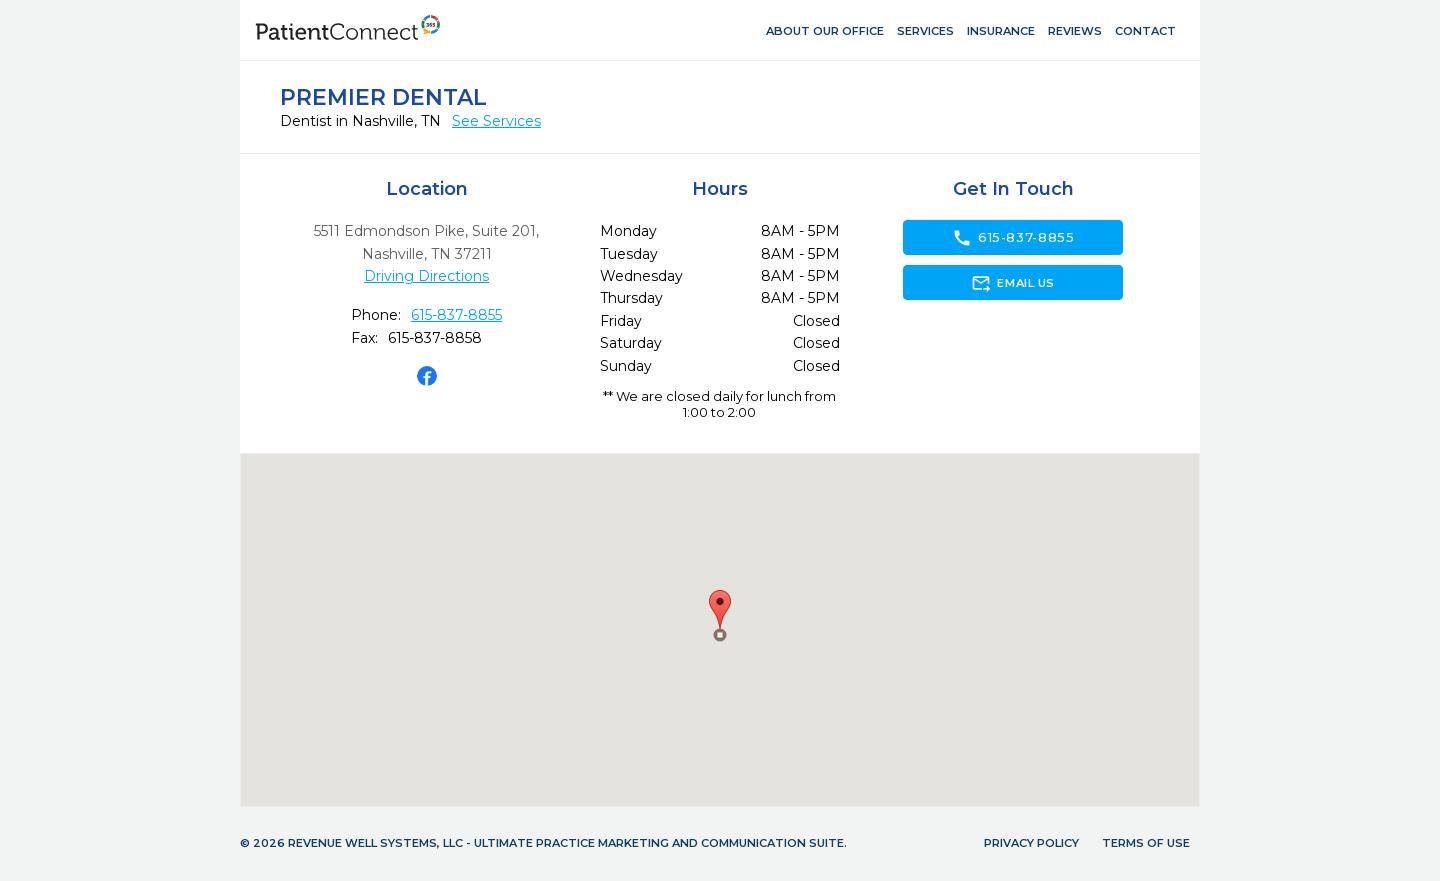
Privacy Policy (1031, 843)
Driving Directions (426, 276)
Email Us (1012, 283)
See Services (496, 121)
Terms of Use (1146, 843)
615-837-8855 (456, 315)
